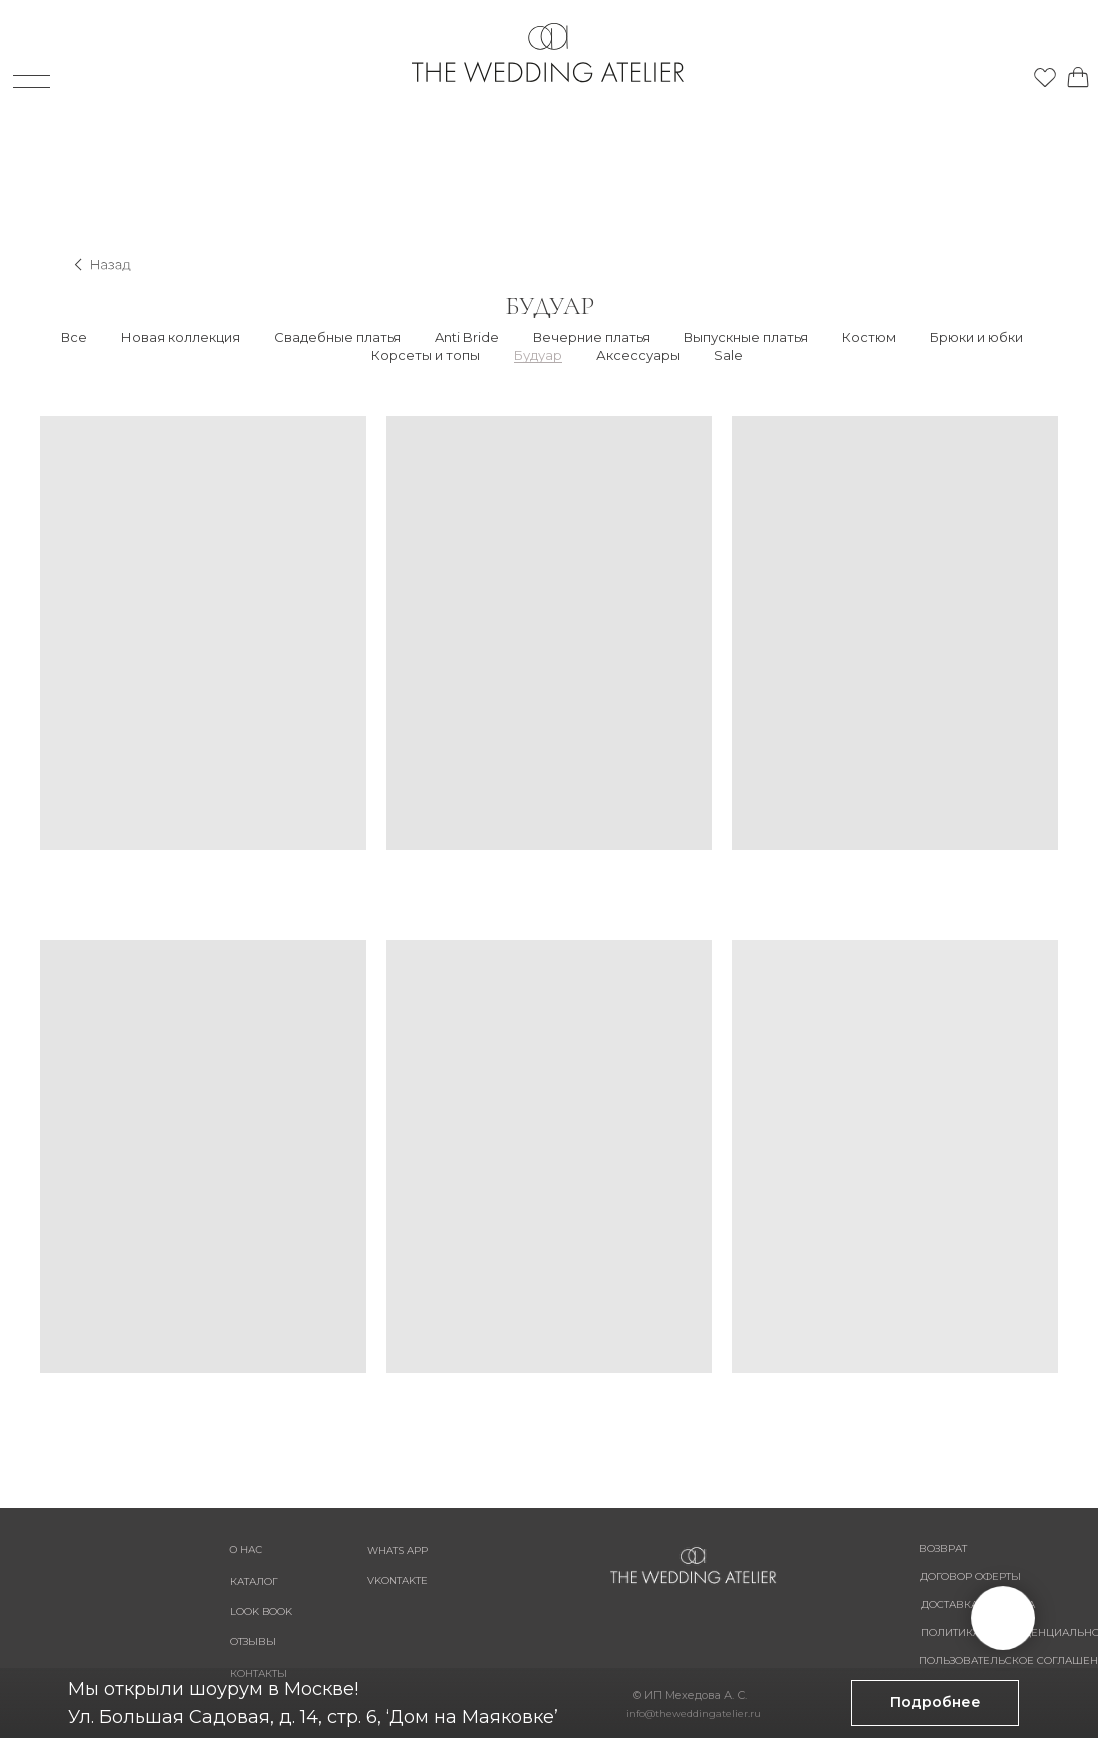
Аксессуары (638, 355)
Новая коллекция (180, 337)
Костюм (869, 337)
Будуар (538, 355)
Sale (728, 355)
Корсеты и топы (425, 355)
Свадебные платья (337, 337)
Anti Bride (467, 337)
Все (74, 337)
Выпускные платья (746, 337)
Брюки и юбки (976, 337)
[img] (981, 72)
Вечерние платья (591, 337)
